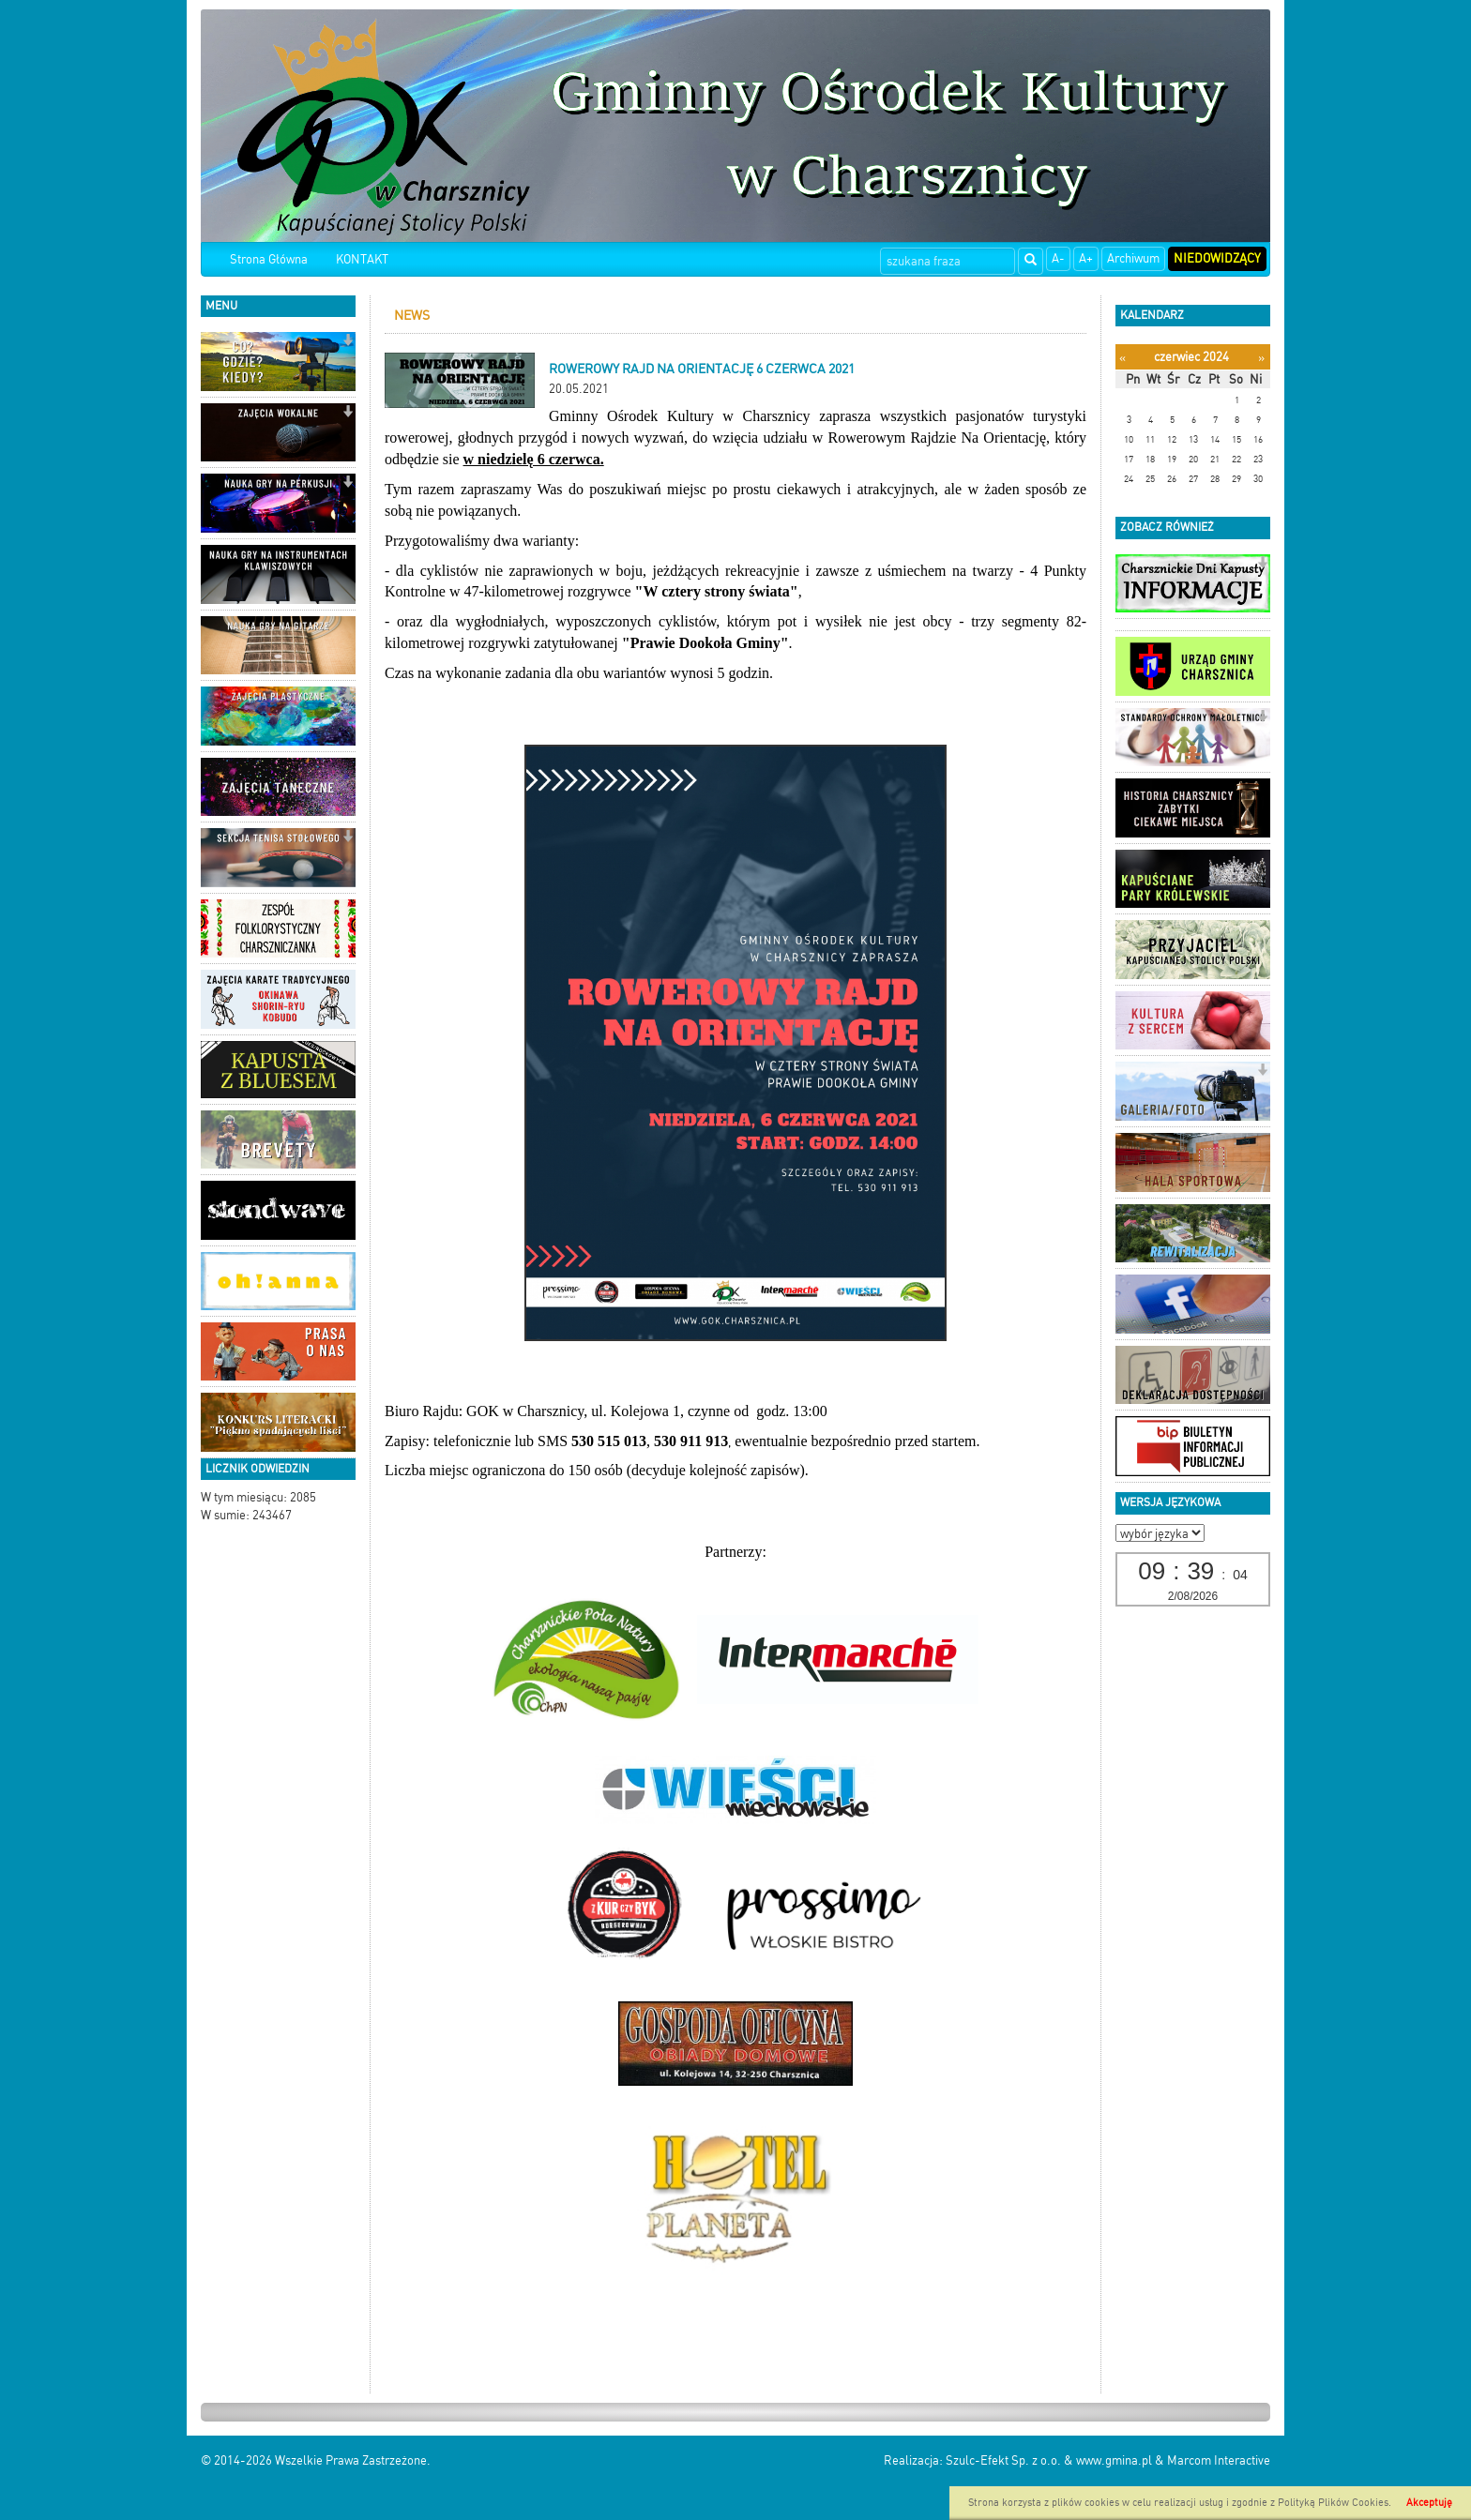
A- (1058, 258)
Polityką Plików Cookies (1333, 2503)
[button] (348, 341)
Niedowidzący (1217, 258)
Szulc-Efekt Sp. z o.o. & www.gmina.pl (1049, 2460)
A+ (1086, 258)
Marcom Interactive (1218, 2460)
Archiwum (1133, 258)
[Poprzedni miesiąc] (1122, 358)
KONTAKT (362, 259)
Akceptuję (1429, 2503)
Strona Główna (269, 259)
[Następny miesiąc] (1261, 358)
